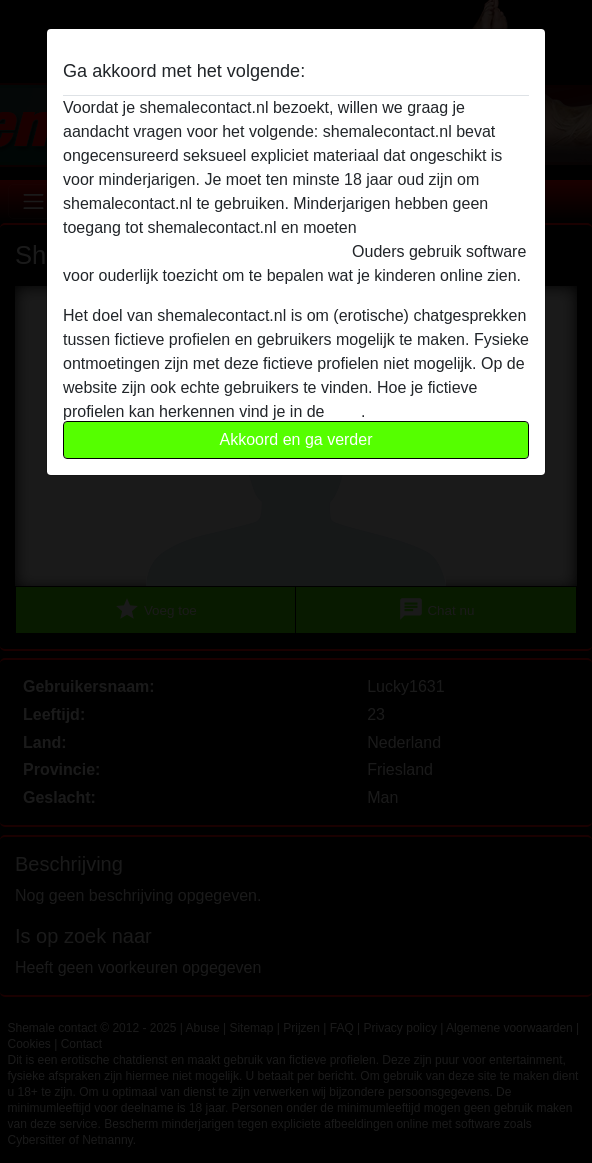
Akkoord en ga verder (296, 439)
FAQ (345, 411)
